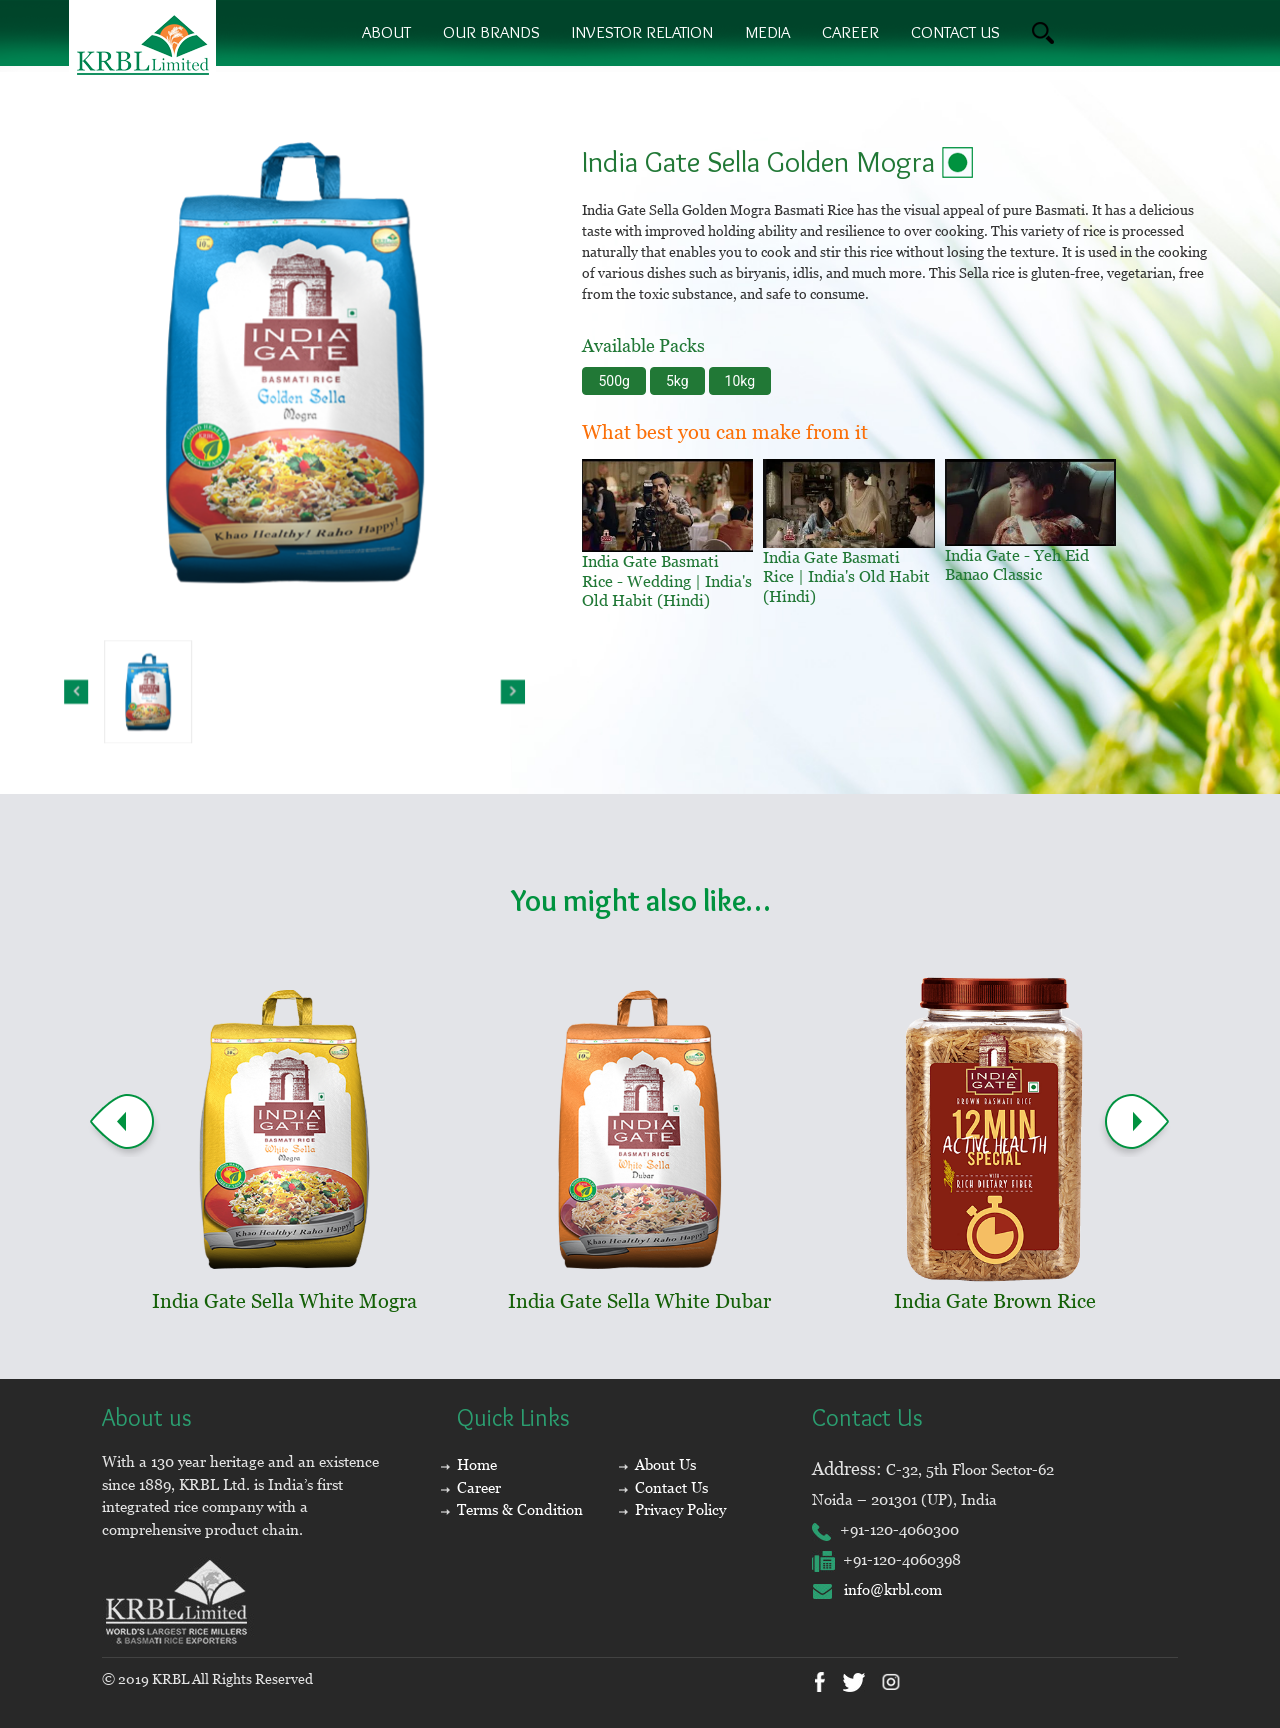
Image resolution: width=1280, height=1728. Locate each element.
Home (477, 1464)
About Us (665, 1464)
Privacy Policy (680, 1509)
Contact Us (671, 1487)
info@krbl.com (877, 1589)
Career (850, 32)
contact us (955, 32)
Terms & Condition (520, 1509)
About (386, 32)
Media (767, 32)
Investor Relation (642, 32)
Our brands (491, 32)
